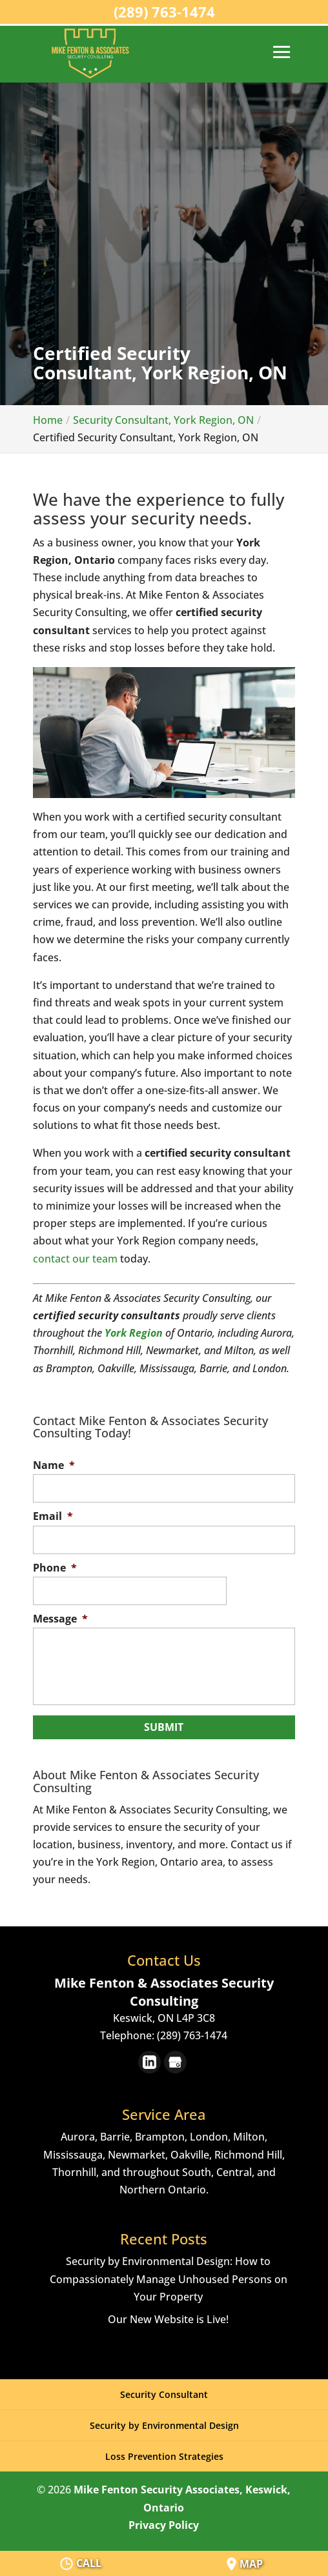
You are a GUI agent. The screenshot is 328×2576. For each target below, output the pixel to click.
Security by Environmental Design (164, 2425)
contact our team (75, 1259)
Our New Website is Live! (168, 2319)
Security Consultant (164, 2394)
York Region (134, 1333)
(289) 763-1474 (164, 11)
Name (54, 1465)
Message (60, 1619)
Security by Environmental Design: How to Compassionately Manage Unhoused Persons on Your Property (168, 2278)
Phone (55, 1568)
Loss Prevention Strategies (164, 2456)
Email (53, 1516)
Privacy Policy (163, 2525)
